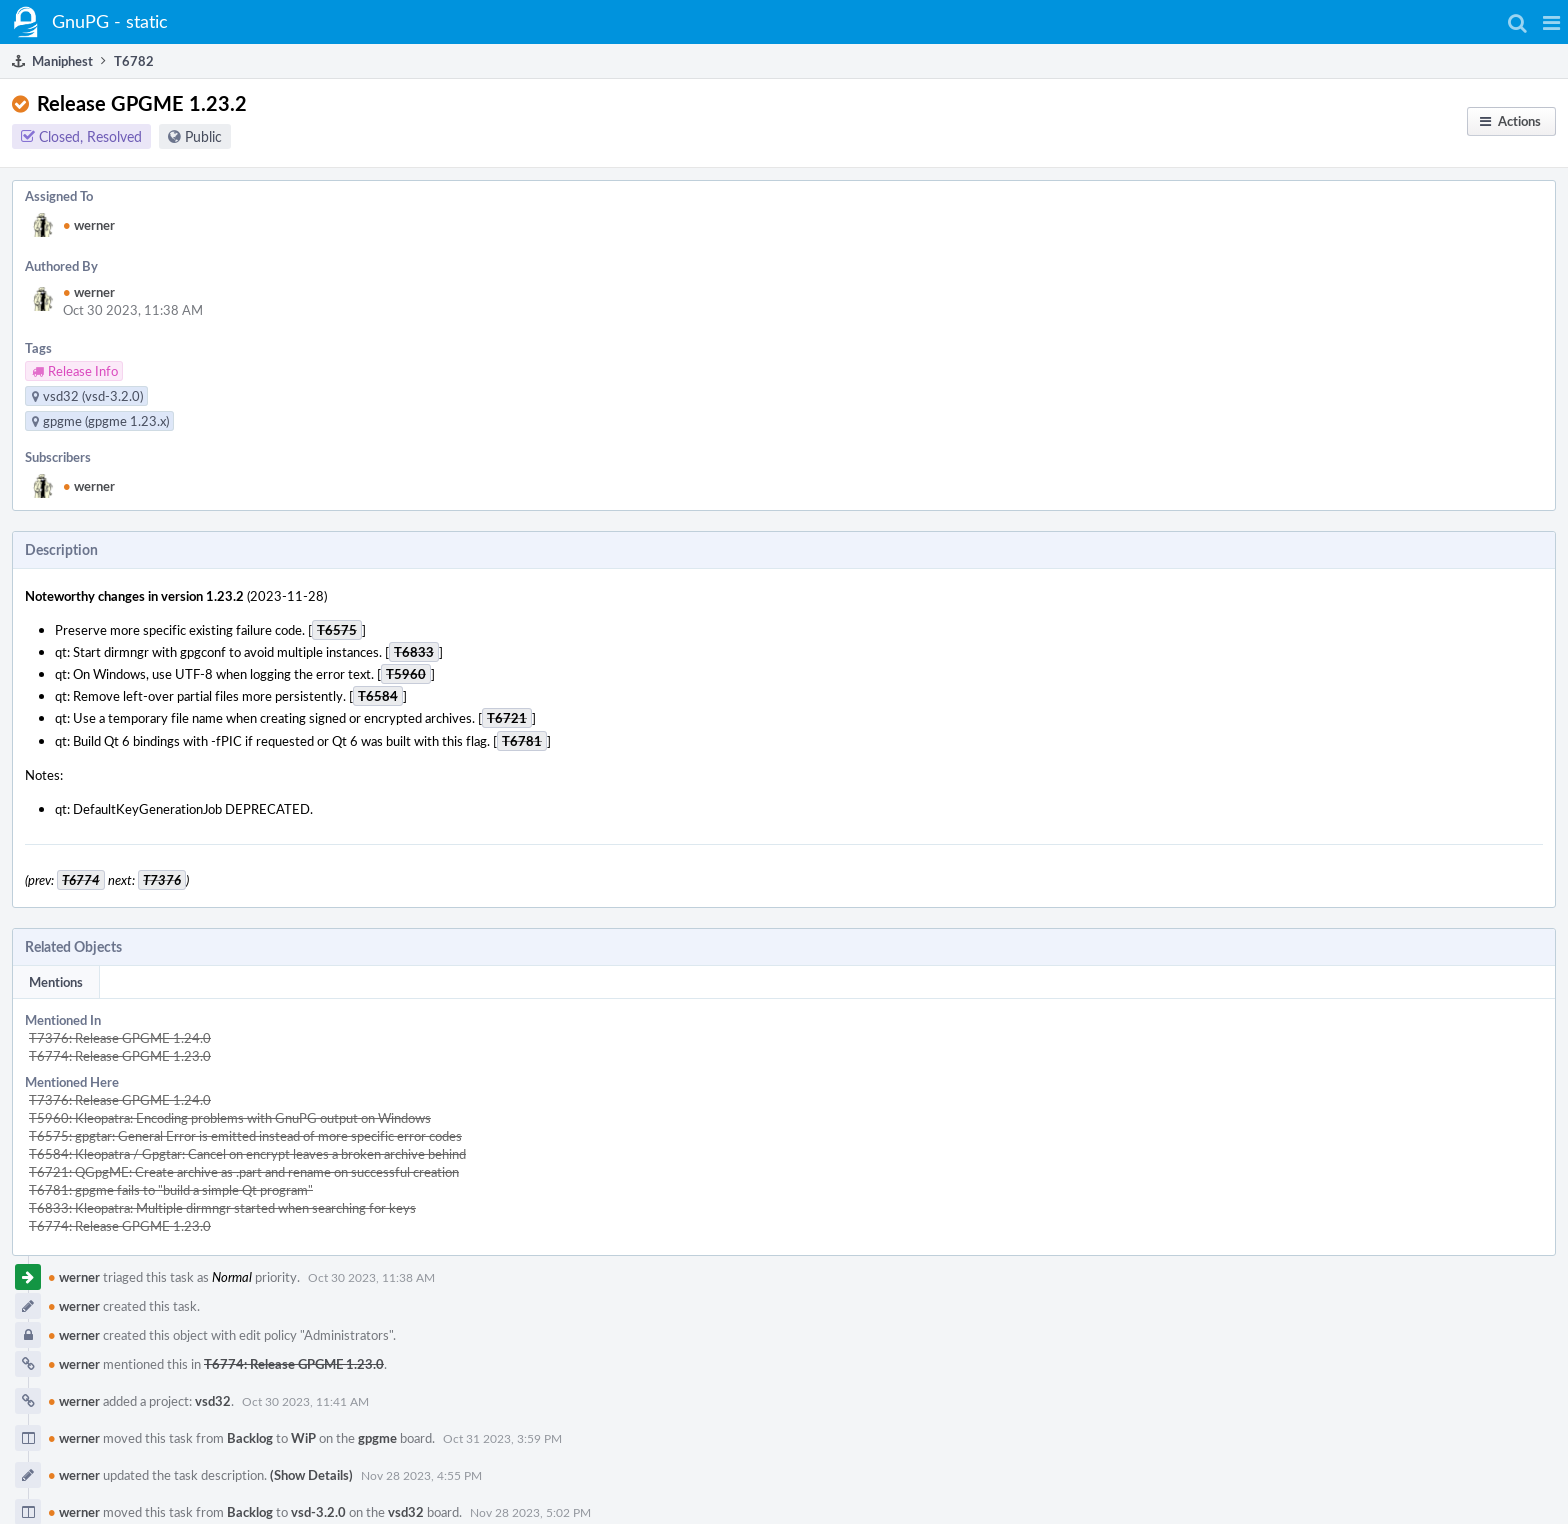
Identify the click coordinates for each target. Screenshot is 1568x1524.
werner (89, 225)
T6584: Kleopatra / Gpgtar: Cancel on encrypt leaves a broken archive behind (247, 1154)
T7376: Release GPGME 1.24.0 (120, 1038)
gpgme (377, 1438)
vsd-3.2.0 (318, 1512)
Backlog (250, 1438)
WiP (303, 1438)
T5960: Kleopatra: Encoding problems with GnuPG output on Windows (230, 1118)
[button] (1551, 22)
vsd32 (213, 1401)
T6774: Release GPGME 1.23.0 (120, 1056)
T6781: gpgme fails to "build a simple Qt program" (171, 1190)
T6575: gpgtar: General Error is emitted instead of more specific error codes (245, 1136)
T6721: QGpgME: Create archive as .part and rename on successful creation (244, 1172)
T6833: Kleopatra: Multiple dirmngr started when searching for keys (222, 1208)
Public (203, 136)
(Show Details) (311, 1475)
